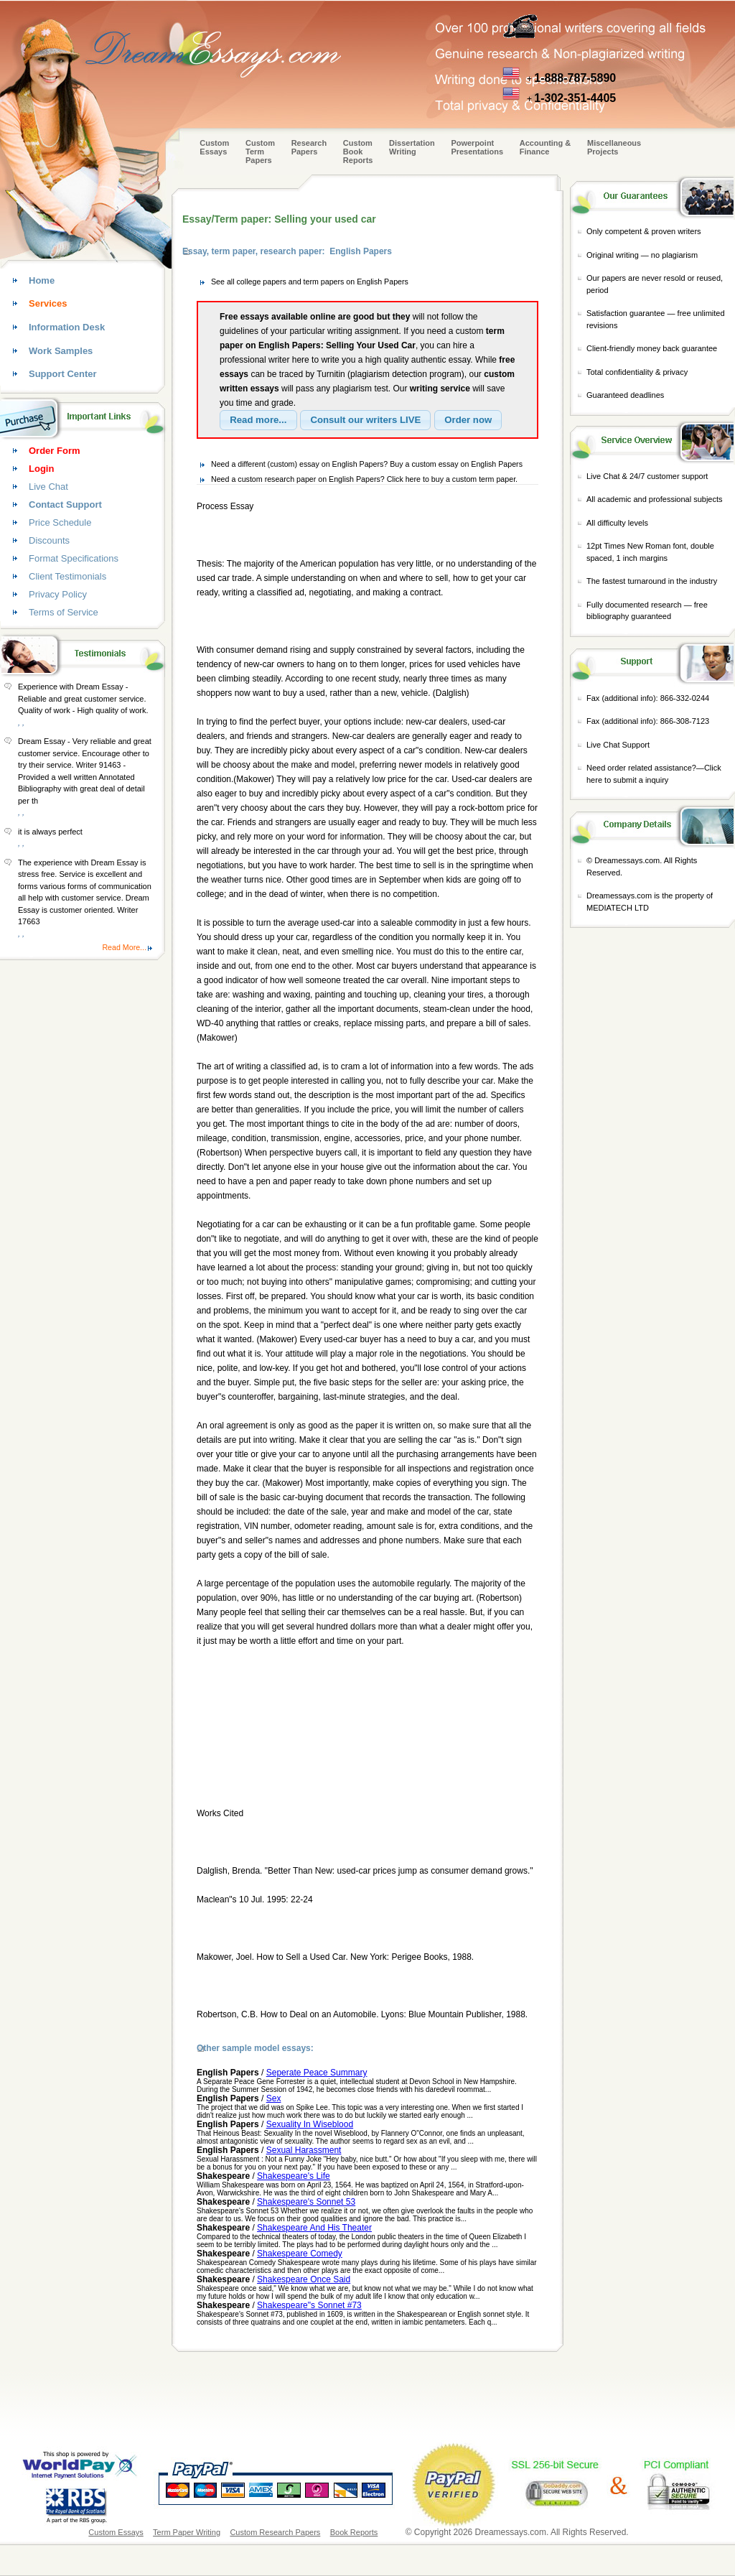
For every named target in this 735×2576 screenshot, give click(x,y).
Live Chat (48, 486)
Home (42, 280)
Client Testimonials (67, 576)
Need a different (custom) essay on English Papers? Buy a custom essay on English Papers (367, 464)
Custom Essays (214, 147)
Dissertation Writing (412, 147)
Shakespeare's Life (293, 2176)
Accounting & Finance (545, 147)
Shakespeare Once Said (303, 2279)
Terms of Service (63, 612)
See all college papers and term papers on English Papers (309, 281)
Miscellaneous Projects (614, 147)
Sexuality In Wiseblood (309, 2124)
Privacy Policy (58, 594)
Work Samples (61, 350)
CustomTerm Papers (260, 151)
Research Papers (309, 147)
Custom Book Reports (358, 151)
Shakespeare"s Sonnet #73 (309, 2305)
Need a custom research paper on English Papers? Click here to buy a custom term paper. (364, 479)
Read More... (124, 947)
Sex (273, 2098)
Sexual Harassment (304, 2150)
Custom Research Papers (275, 2532)
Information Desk (67, 327)
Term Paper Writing (186, 2532)
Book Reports (354, 2532)
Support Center (63, 373)
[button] (258, 420)
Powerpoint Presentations (477, 147)
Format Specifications (73, 558)
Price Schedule (60, 522)
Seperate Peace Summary (317, 2073)
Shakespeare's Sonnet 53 (306, 2202)
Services (48, 303)
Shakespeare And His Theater (314, 2228)
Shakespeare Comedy (299, 2254)
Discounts (49, 540)
